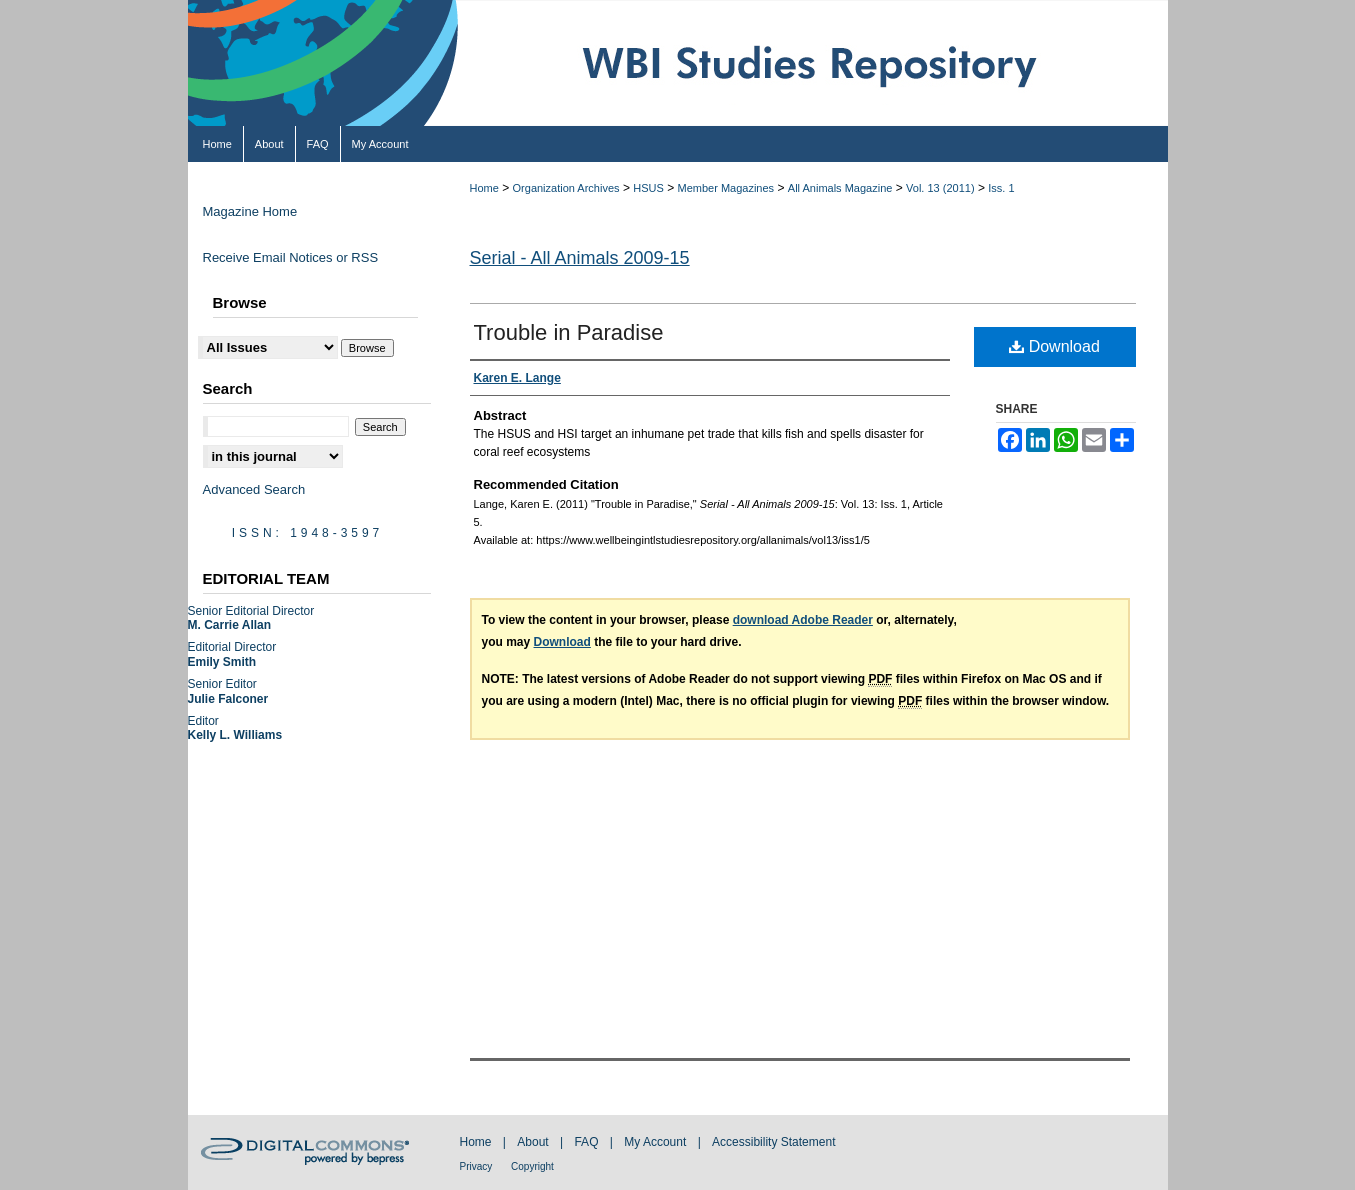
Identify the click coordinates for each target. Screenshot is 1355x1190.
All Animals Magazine (840, 188)
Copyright (532, 1166)
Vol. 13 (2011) (940, 188)
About (534, 1142)
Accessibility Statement (773, 1142)
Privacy (478, 1166)
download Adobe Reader (803, 620)
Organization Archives (566, 188)
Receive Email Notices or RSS (291, 257)
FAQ (587, 1142)
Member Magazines (726, 188)
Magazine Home (250, 211)
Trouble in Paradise (569, 332)
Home (484, 188)
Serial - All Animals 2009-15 (580, 258)
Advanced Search (254, 489)
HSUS (648, 188)
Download (1054, 346)
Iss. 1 (1001, 188)
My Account (656, 1142)
